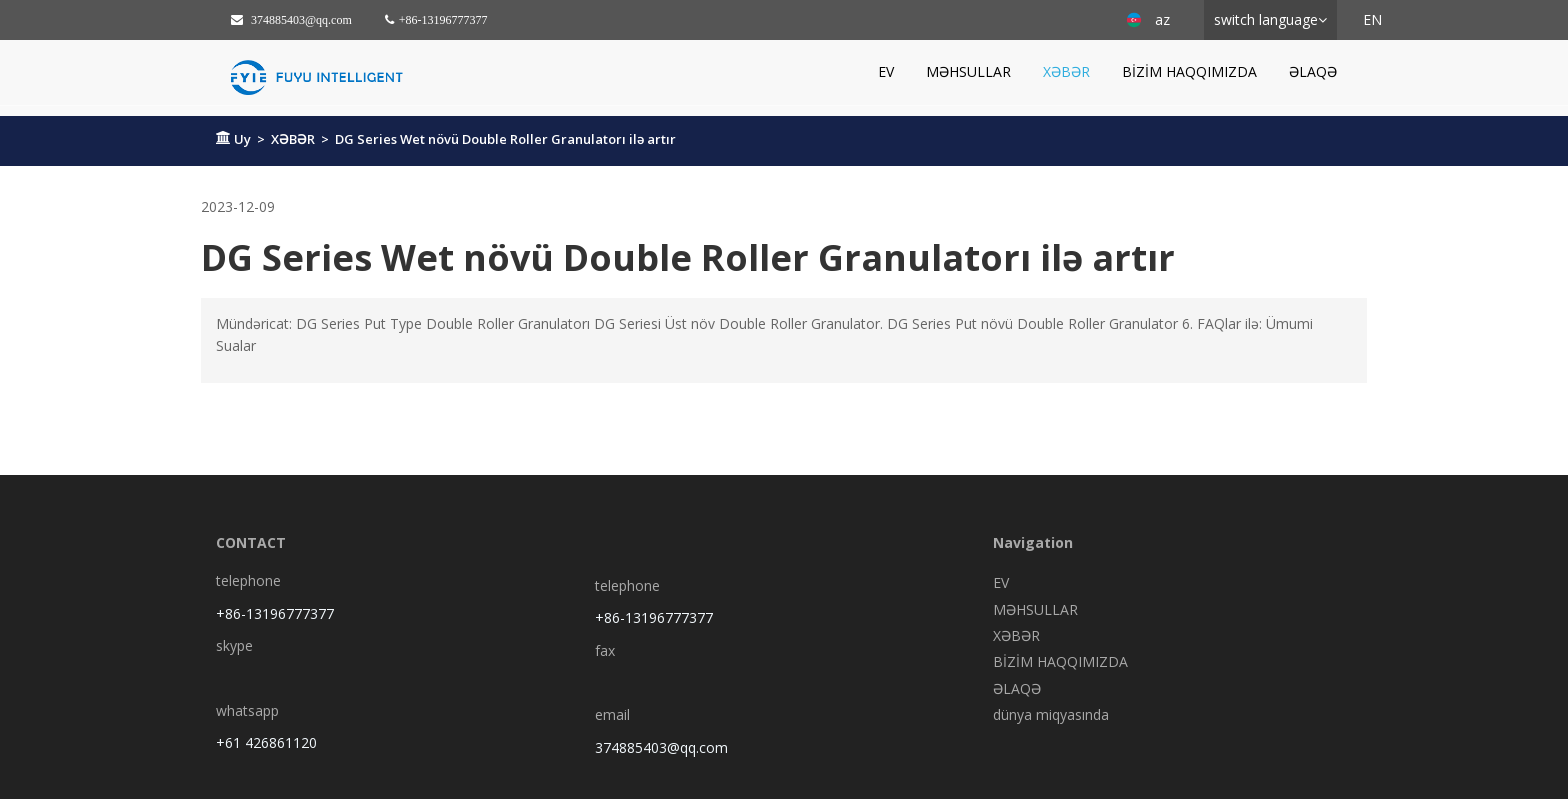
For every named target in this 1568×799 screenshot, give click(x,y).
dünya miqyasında (1051, 714)
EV (886, 71)
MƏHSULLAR (968, 71)
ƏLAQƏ (1313, 71)
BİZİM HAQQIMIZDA (1189, 71)
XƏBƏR (1066, 71)
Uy (242, 139)
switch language (1266, 19)
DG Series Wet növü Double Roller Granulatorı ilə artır (505, 139)
